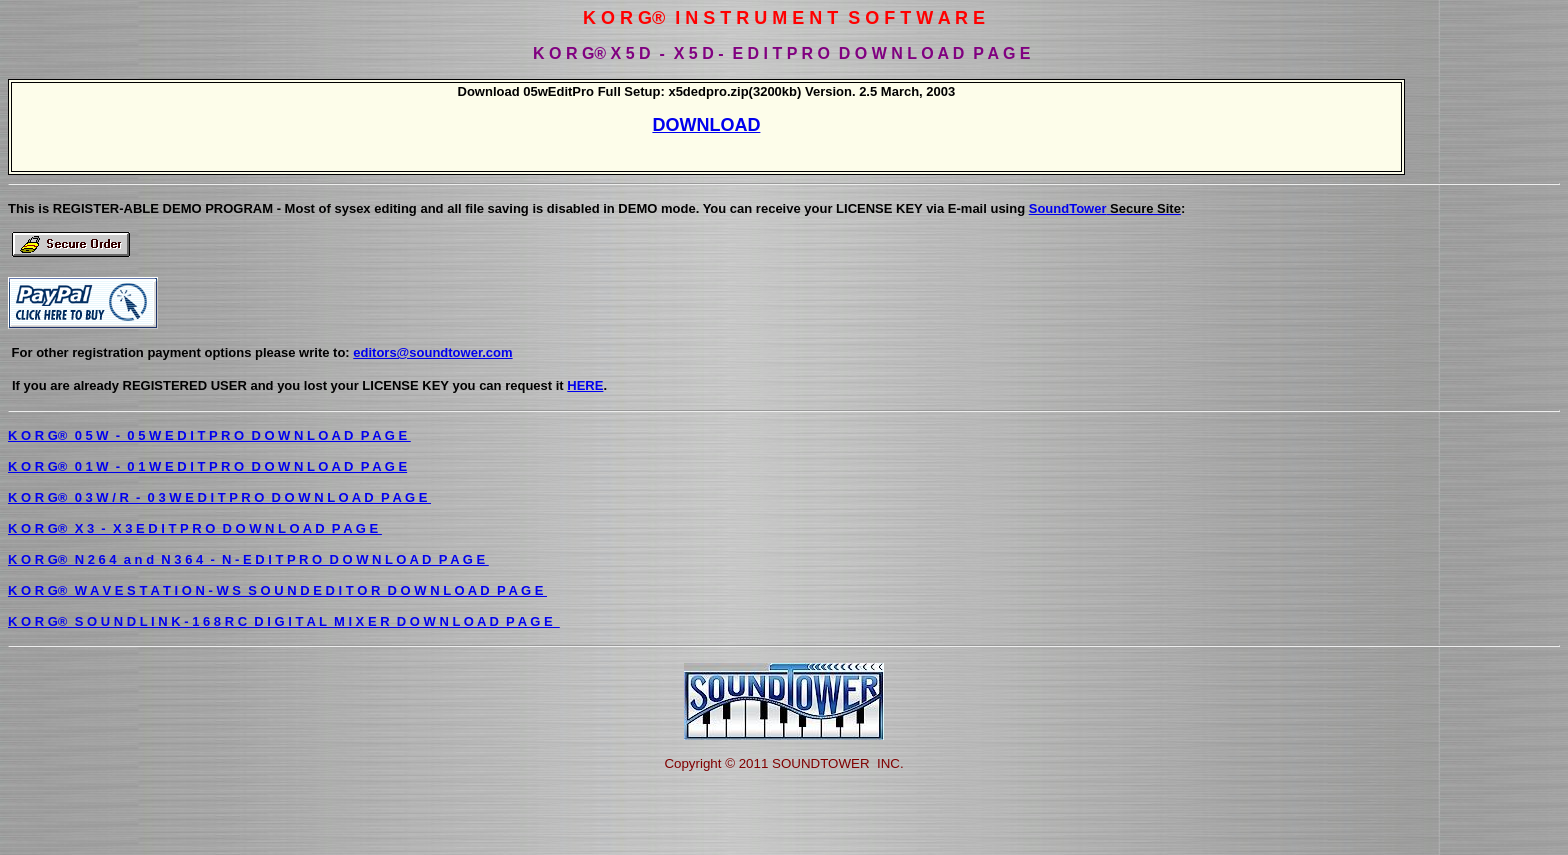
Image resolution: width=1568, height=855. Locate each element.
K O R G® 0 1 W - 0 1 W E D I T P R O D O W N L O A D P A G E (207, 466)
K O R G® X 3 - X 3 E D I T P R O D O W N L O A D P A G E (195, 528)
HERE (585, 385)
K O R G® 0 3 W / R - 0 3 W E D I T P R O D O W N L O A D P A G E (219, 497)
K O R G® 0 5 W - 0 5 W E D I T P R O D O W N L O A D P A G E (209, 435)
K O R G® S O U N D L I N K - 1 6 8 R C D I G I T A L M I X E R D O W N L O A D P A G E (284, 621)
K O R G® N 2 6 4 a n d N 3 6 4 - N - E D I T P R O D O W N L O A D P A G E (248, 559)
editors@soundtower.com (432, 352)
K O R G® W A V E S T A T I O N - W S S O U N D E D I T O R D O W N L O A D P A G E (277, 590)
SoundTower (1105, 208)
